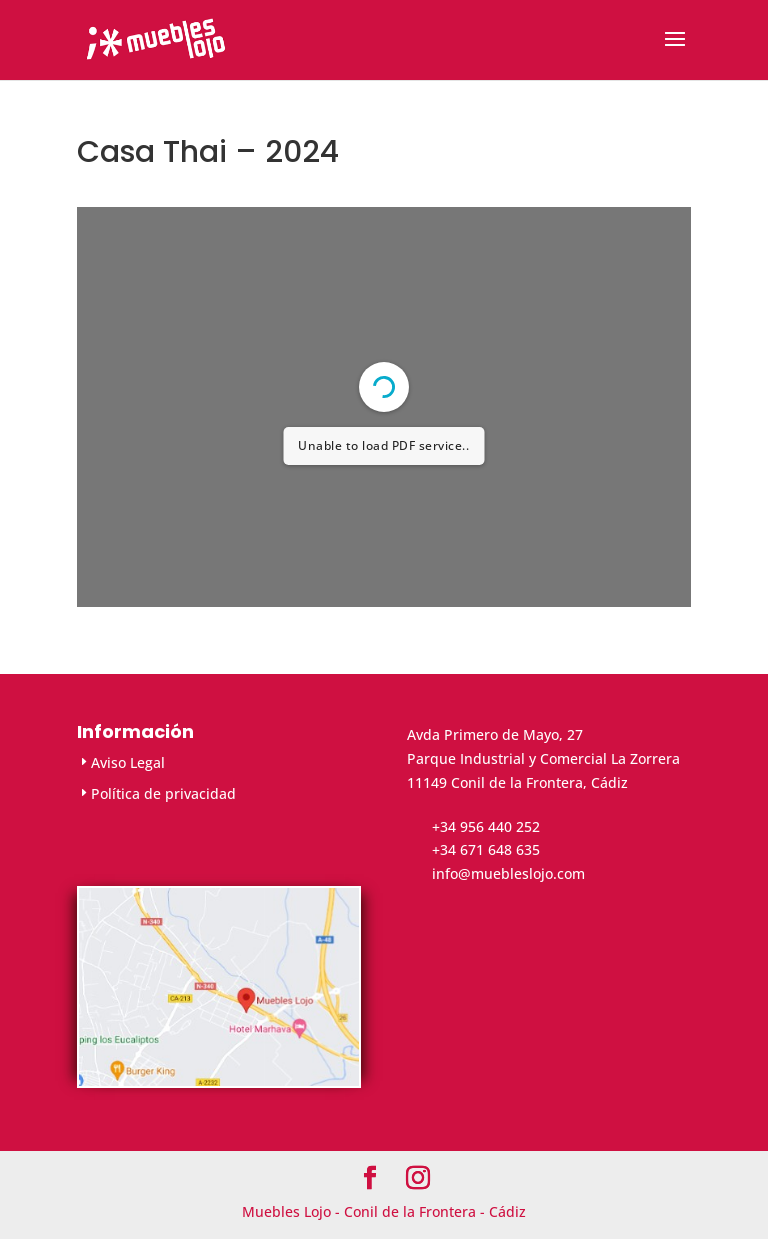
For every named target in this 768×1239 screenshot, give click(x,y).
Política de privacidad (163, 793)
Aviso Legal (128, 762)
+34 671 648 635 (486, 849)
